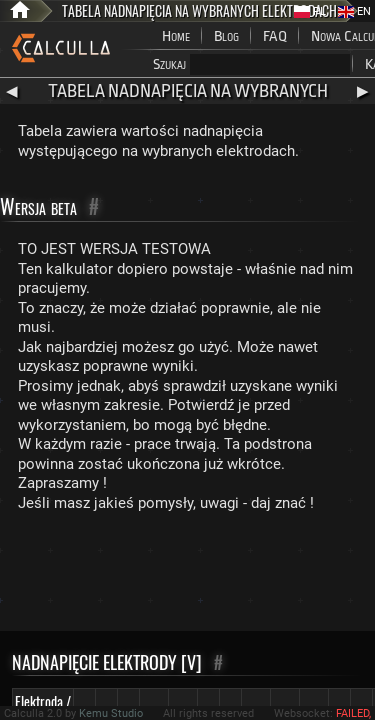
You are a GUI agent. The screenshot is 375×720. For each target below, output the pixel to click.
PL (310, 11)
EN (354, 11)
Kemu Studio (111, 713)
